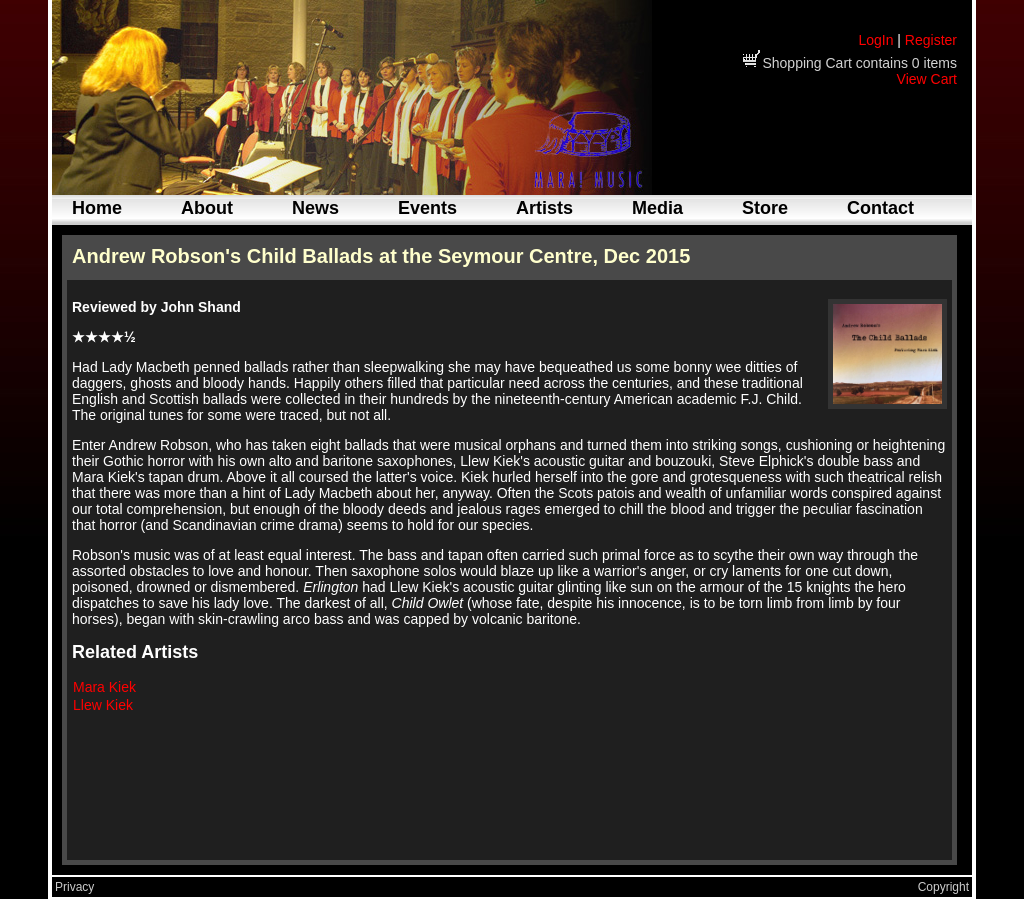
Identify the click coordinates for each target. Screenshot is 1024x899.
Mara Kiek (104, 687)
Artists (544, 208)
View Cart (927, 79)
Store (765, 208)
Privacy (74, 887)
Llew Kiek (103, 705)
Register (931, 40)
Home (97, 208)
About (207, 208)
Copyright (943, 887)
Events (427, 208)
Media (657, 208)
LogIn (875, 40)
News (315, 208)
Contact (880, 208)
